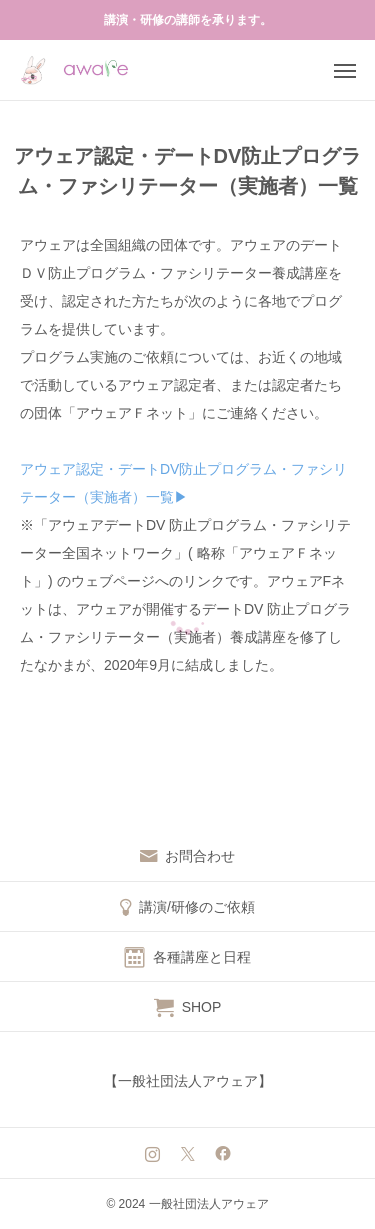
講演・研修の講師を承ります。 (188, 20)
